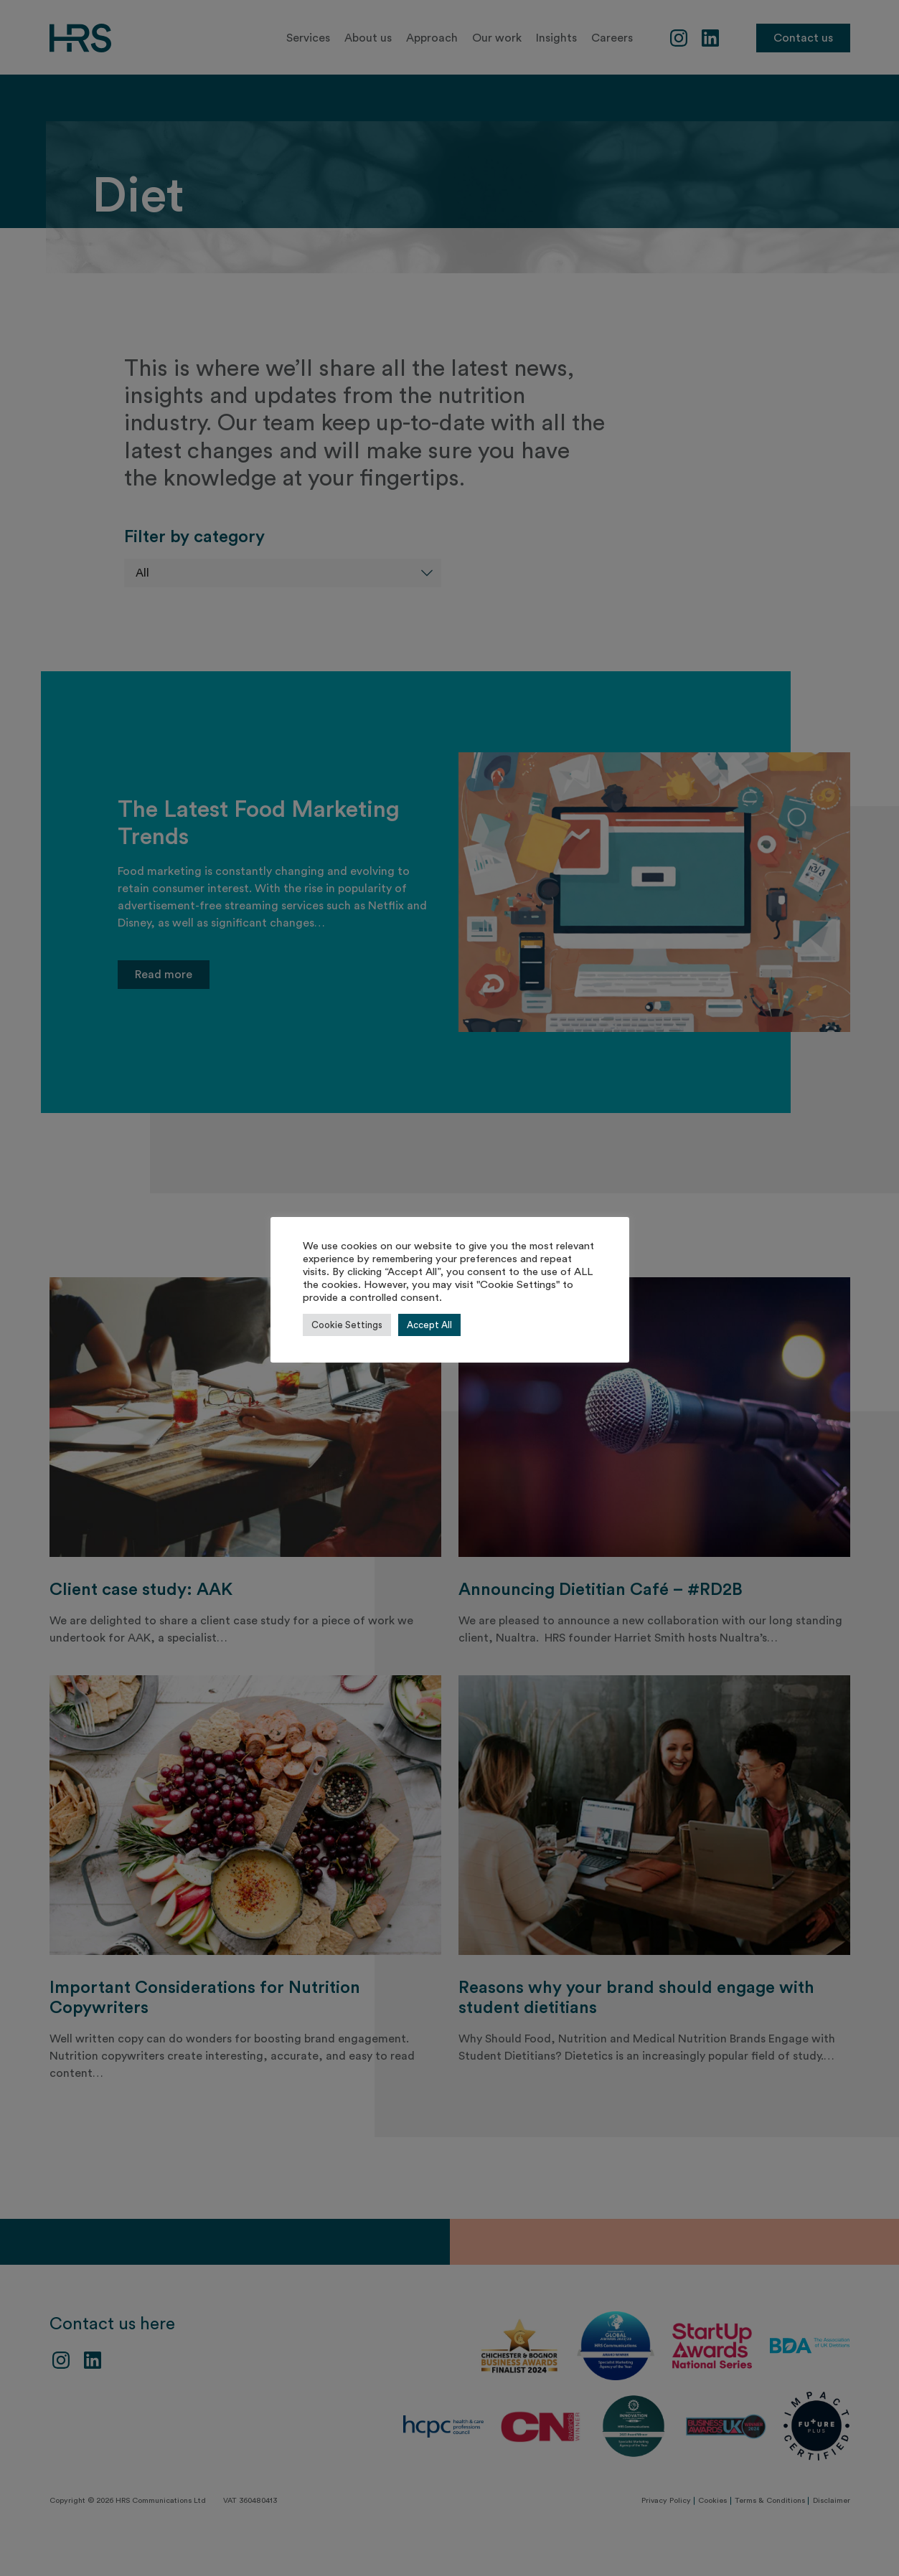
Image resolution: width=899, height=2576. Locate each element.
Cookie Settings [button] (346, 1325)
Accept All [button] (429, 1325)
